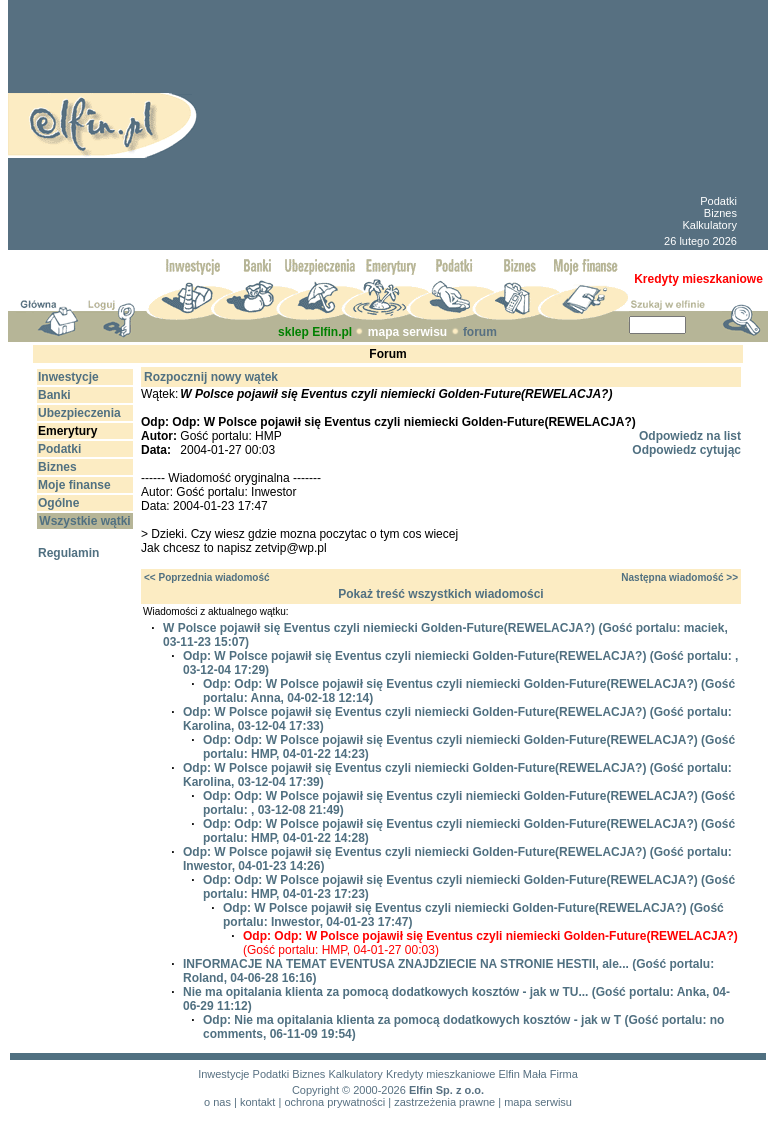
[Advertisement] (418, 125)
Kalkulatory (709, 225)
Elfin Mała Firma (537, 1074)
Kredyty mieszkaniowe (440, 1074)
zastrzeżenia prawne (444, 1102)
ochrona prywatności (334, 1102)
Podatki (718, 201)
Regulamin (68, 553)
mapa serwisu (407, 332)
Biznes (720, 213)
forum (480, 332)
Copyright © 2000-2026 (349, 1090)
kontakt (257, 1102)
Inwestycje (223, 1074)
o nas (217, 1102)
